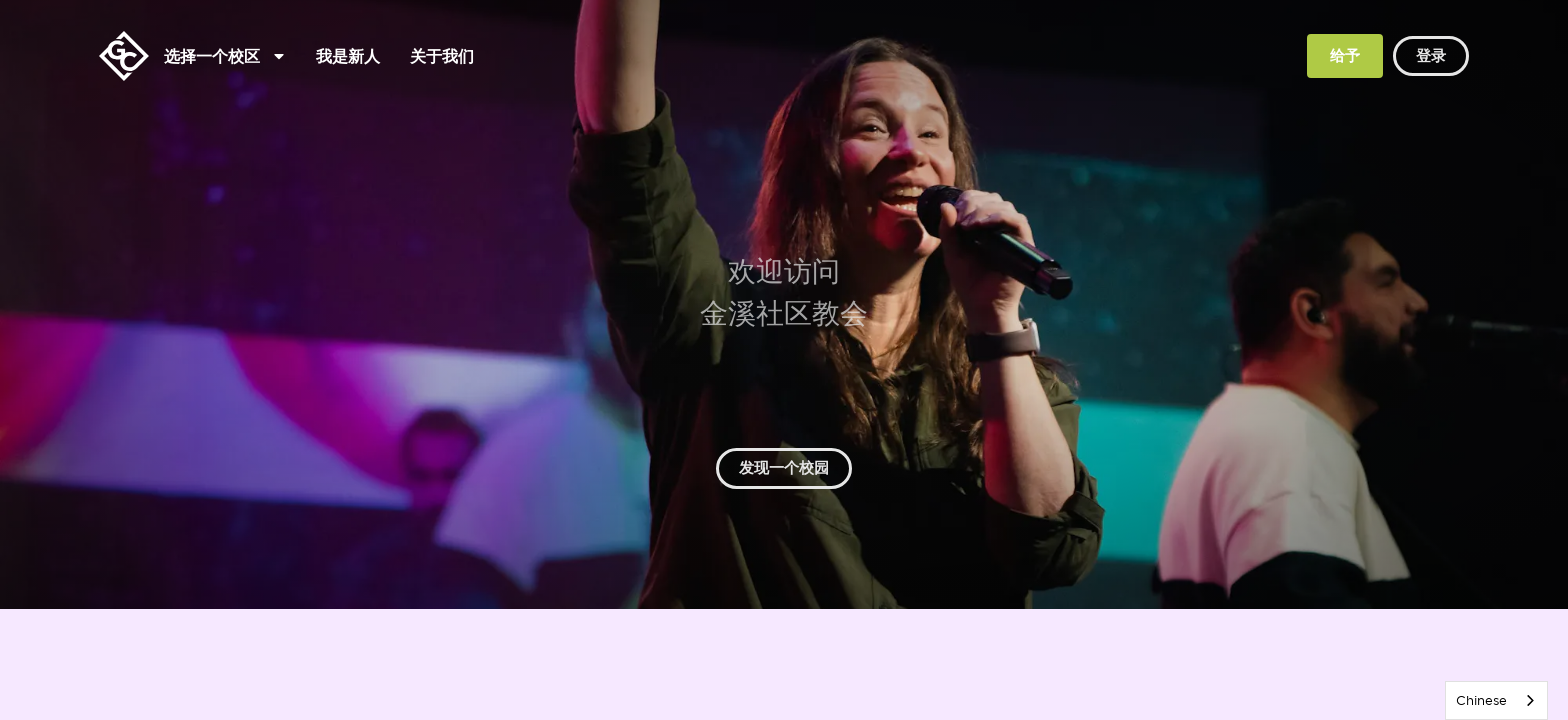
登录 (1431, 55)
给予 (1345, 55)
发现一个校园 (784, 467)
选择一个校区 (224, 56)
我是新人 (348, 56)
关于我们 (442, 56)
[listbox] (1496, 700)
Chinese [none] (1481, 700)
